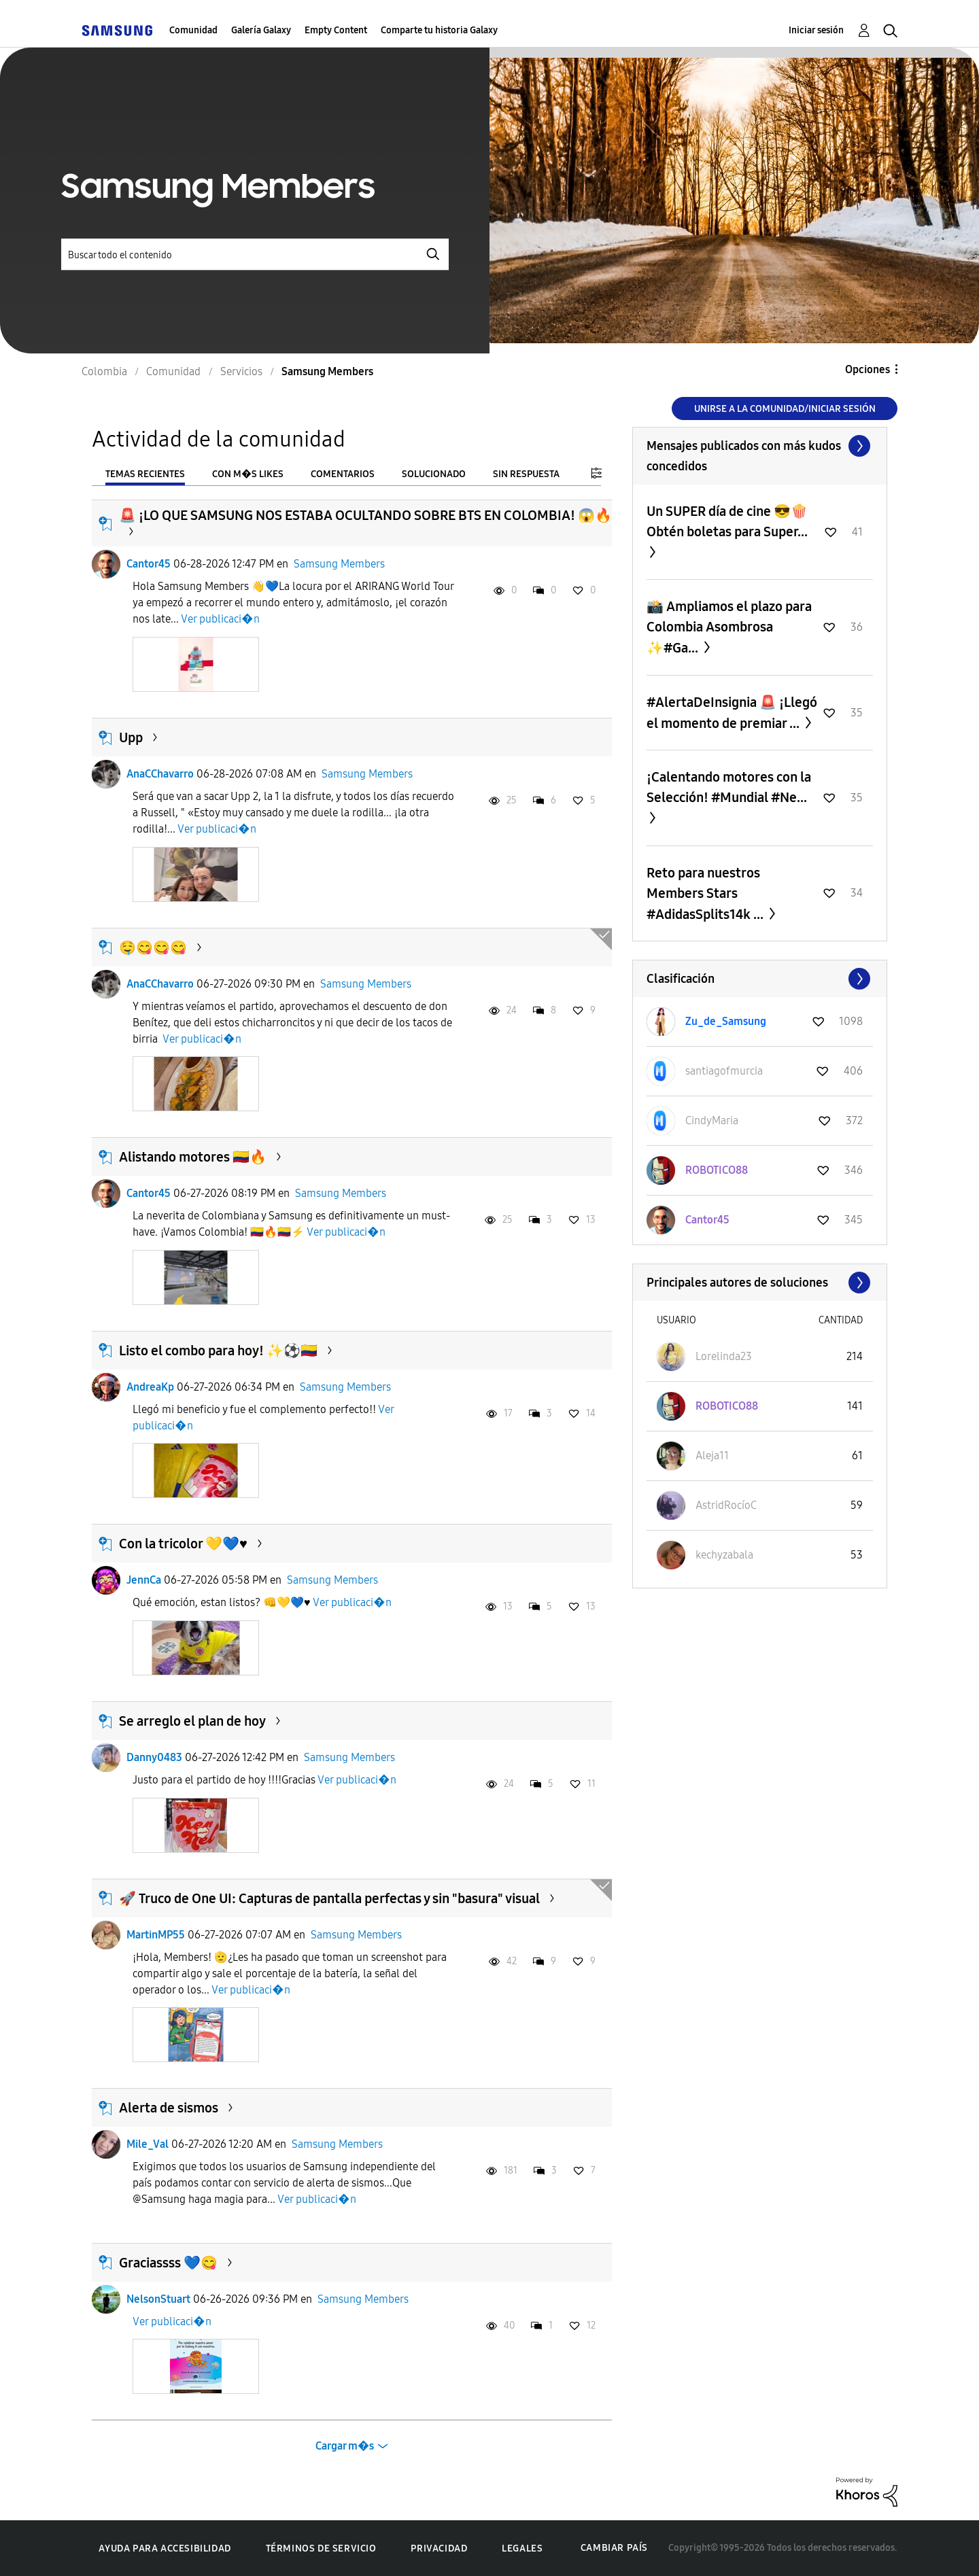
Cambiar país (614, 2548)
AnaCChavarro (160, 773)
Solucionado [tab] (434, 474)
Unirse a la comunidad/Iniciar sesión (785, 409)
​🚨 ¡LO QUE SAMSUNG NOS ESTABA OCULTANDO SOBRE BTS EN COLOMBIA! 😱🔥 (365, 515)
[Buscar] (255, 255)
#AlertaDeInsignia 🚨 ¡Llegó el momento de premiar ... (732, 712)
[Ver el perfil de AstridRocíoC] (726, 1505)
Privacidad (439, 2548)
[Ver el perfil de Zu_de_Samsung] (725, 1021)
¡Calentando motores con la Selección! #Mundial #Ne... (729, 787)
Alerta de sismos (168, 2108)
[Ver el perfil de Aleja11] (712, 1455)
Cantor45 (148, 563)
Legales (522, 2548)
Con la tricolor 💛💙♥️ (183, 1543)
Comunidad (193, 30)
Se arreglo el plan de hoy (192, 1721)
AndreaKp (150, 1386)
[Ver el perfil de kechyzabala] (724, 1554)
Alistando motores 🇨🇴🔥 (193, 1157)
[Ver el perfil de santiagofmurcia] (724, 1070)
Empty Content (336, 30)
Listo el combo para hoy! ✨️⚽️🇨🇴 (218, 1350)
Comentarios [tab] (343, 474)
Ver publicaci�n (220, 618)
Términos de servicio (321, 2548)
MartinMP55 (155, 1934)
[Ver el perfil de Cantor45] (707, 1219)
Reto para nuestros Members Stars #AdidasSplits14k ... (706, 893)
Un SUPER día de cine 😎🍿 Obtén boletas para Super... (727, 521)
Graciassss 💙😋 (168, 2263)
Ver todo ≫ (760, 446)
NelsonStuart (158, 2299)
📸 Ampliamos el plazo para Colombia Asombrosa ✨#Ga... (729, 627)
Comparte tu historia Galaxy (439, 30)
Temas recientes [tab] (145, 474)
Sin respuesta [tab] (526, 474)
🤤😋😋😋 (153, 947)
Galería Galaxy (261, 30)
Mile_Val (147, 2144)
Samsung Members (339, 563)
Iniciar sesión (816, 30)
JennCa (143, 1579)
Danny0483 (154, 1757)
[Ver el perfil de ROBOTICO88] (716, 1170)
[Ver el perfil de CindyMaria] (711, 1120)
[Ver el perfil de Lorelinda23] (723, 1356)
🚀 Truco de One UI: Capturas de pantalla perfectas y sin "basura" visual (329, 1898)
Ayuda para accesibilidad (164, 2548)
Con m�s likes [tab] (248, 474)
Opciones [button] (867, 369)
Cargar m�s (344, 2445)
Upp (131, 737)
